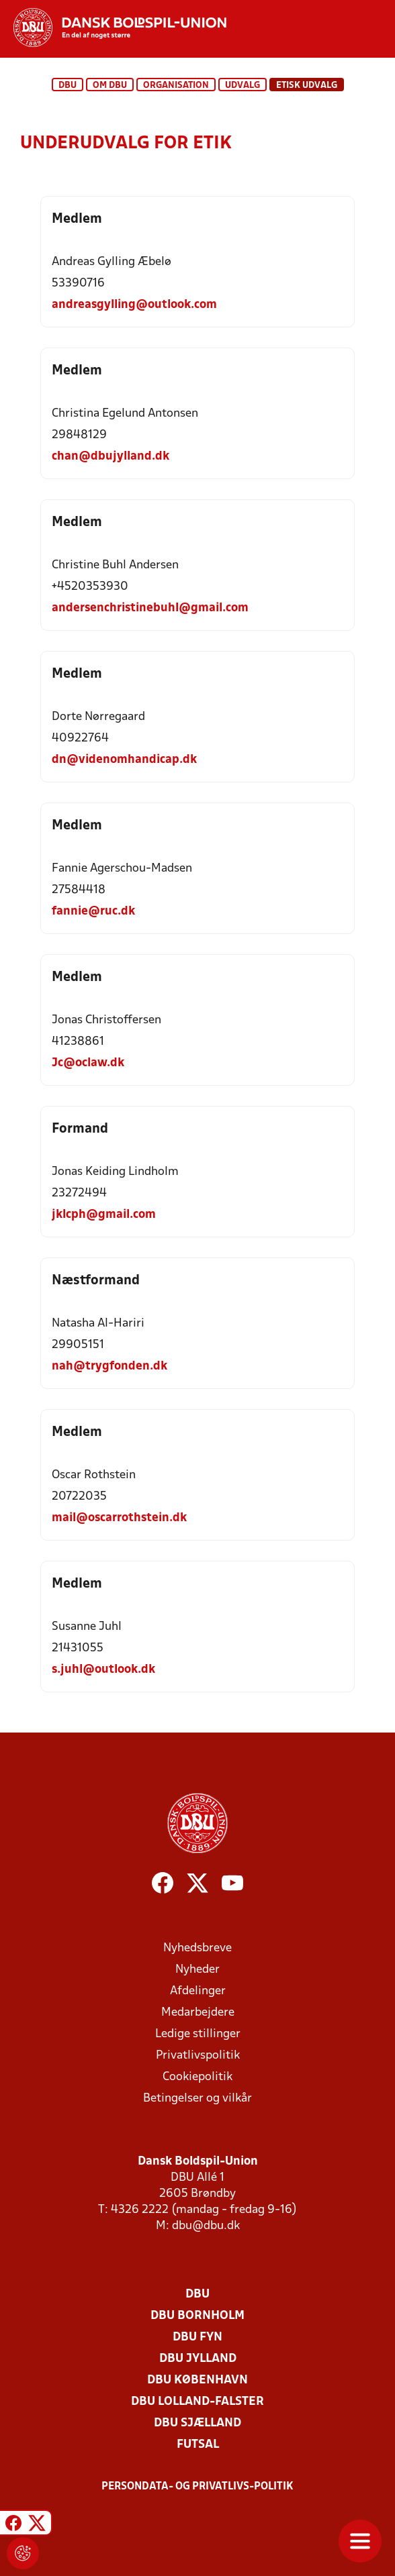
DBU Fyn (197, 2337)
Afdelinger (198, 1991)
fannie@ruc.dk (93, 911)
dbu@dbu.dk (206, 2226)
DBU (67, 85)
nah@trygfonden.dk (109, 1366)
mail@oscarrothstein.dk (119, 1518)
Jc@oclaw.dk (88, 1063)
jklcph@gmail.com (104, 1215)
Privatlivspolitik (198, 2055)
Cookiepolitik (197, 2077)
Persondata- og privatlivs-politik (197, 2486)
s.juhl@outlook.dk (103, 1670)
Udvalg (242, 85)
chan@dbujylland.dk (110, 456)
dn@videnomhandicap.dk (124, 760)
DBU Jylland (197, 2359)
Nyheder (197, 1969)
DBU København (197, 2380)
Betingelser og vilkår (197, 2098)
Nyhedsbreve (197, 1948)
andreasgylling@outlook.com (134, 305)
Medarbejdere (197, 2012)
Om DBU (110, 85)
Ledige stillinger (197, 2034)
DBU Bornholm (197, 2316)
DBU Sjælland (197, 2423)
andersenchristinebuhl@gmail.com (150, 608)
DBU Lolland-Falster (197, 2402)
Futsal (198, 2445)
